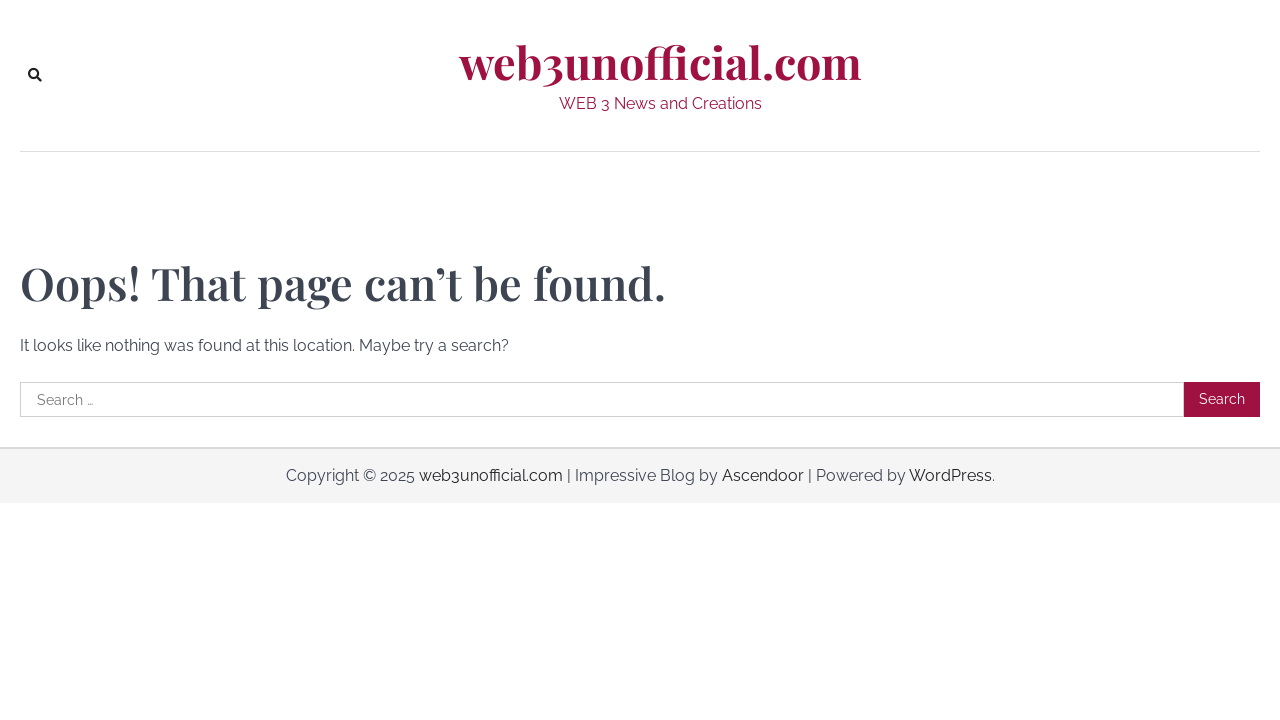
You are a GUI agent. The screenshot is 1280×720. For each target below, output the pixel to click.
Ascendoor (763, 475)
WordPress (950, 475)
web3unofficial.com (660, 62)
